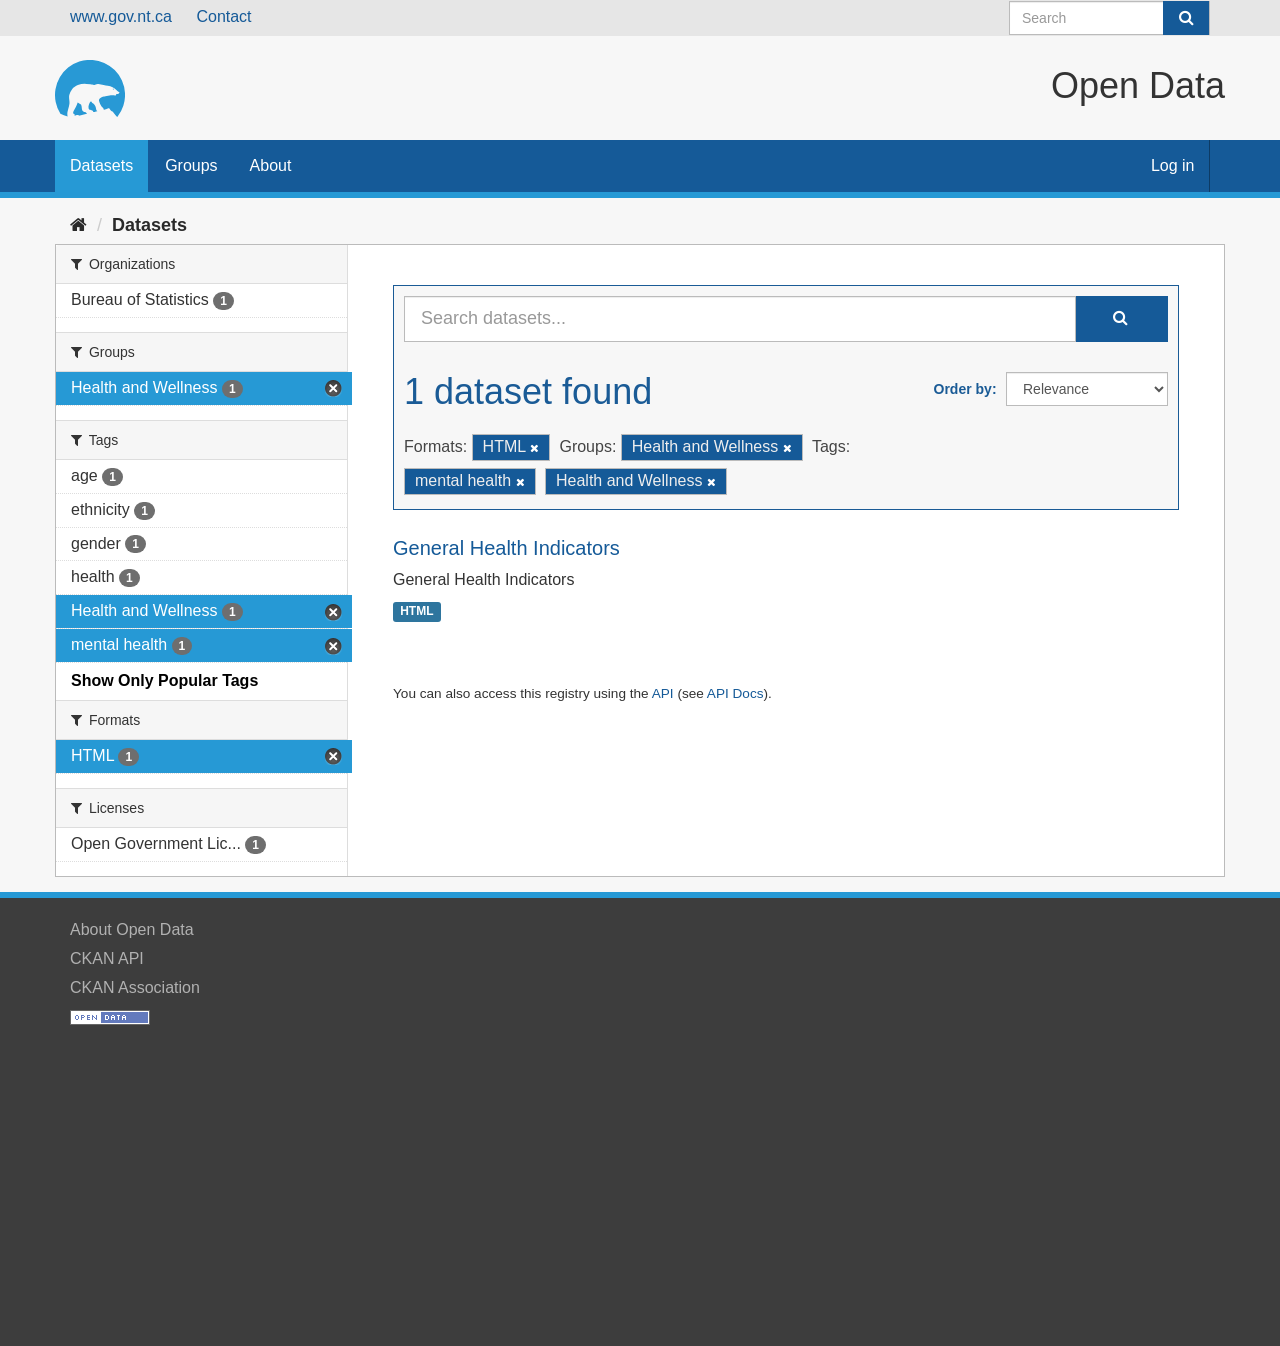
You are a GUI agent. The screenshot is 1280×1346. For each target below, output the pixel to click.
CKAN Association (135, 987)
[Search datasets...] (740, 319)
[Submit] (1186, 18)
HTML (416, 612)
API (663, 693)
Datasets (101, 165)
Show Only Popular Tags (164, 680)
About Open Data (132, 929)
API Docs (735, 693)
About (271, 165)
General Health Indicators (506, 548)
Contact (223, 16)
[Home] (78, 225)
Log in (1173, 165)
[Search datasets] (1109, 18)
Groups (191, 165)
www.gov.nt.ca (121, 16)
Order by (963, 389)
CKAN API (107, 958)
